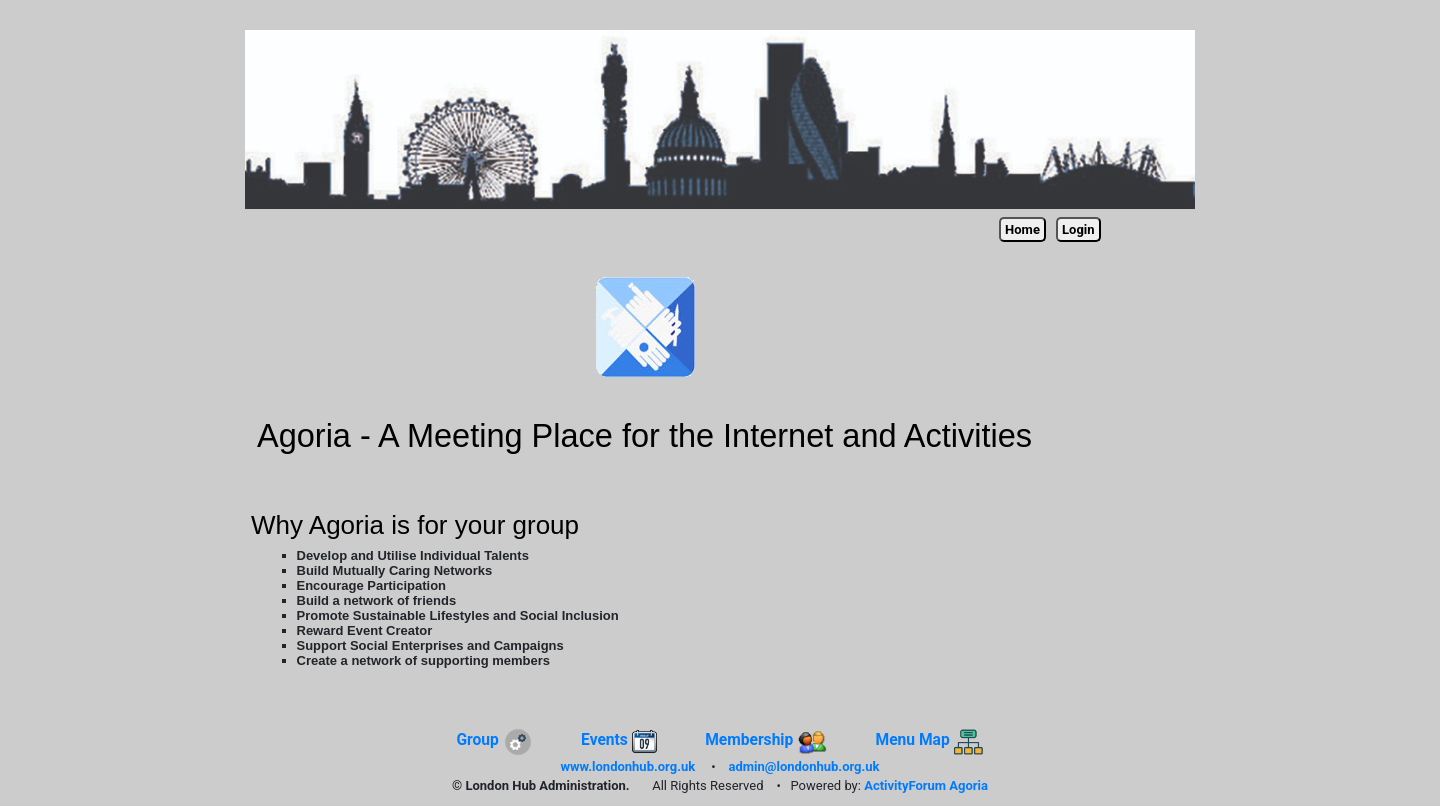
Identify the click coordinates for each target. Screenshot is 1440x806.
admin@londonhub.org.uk (804, 766)
